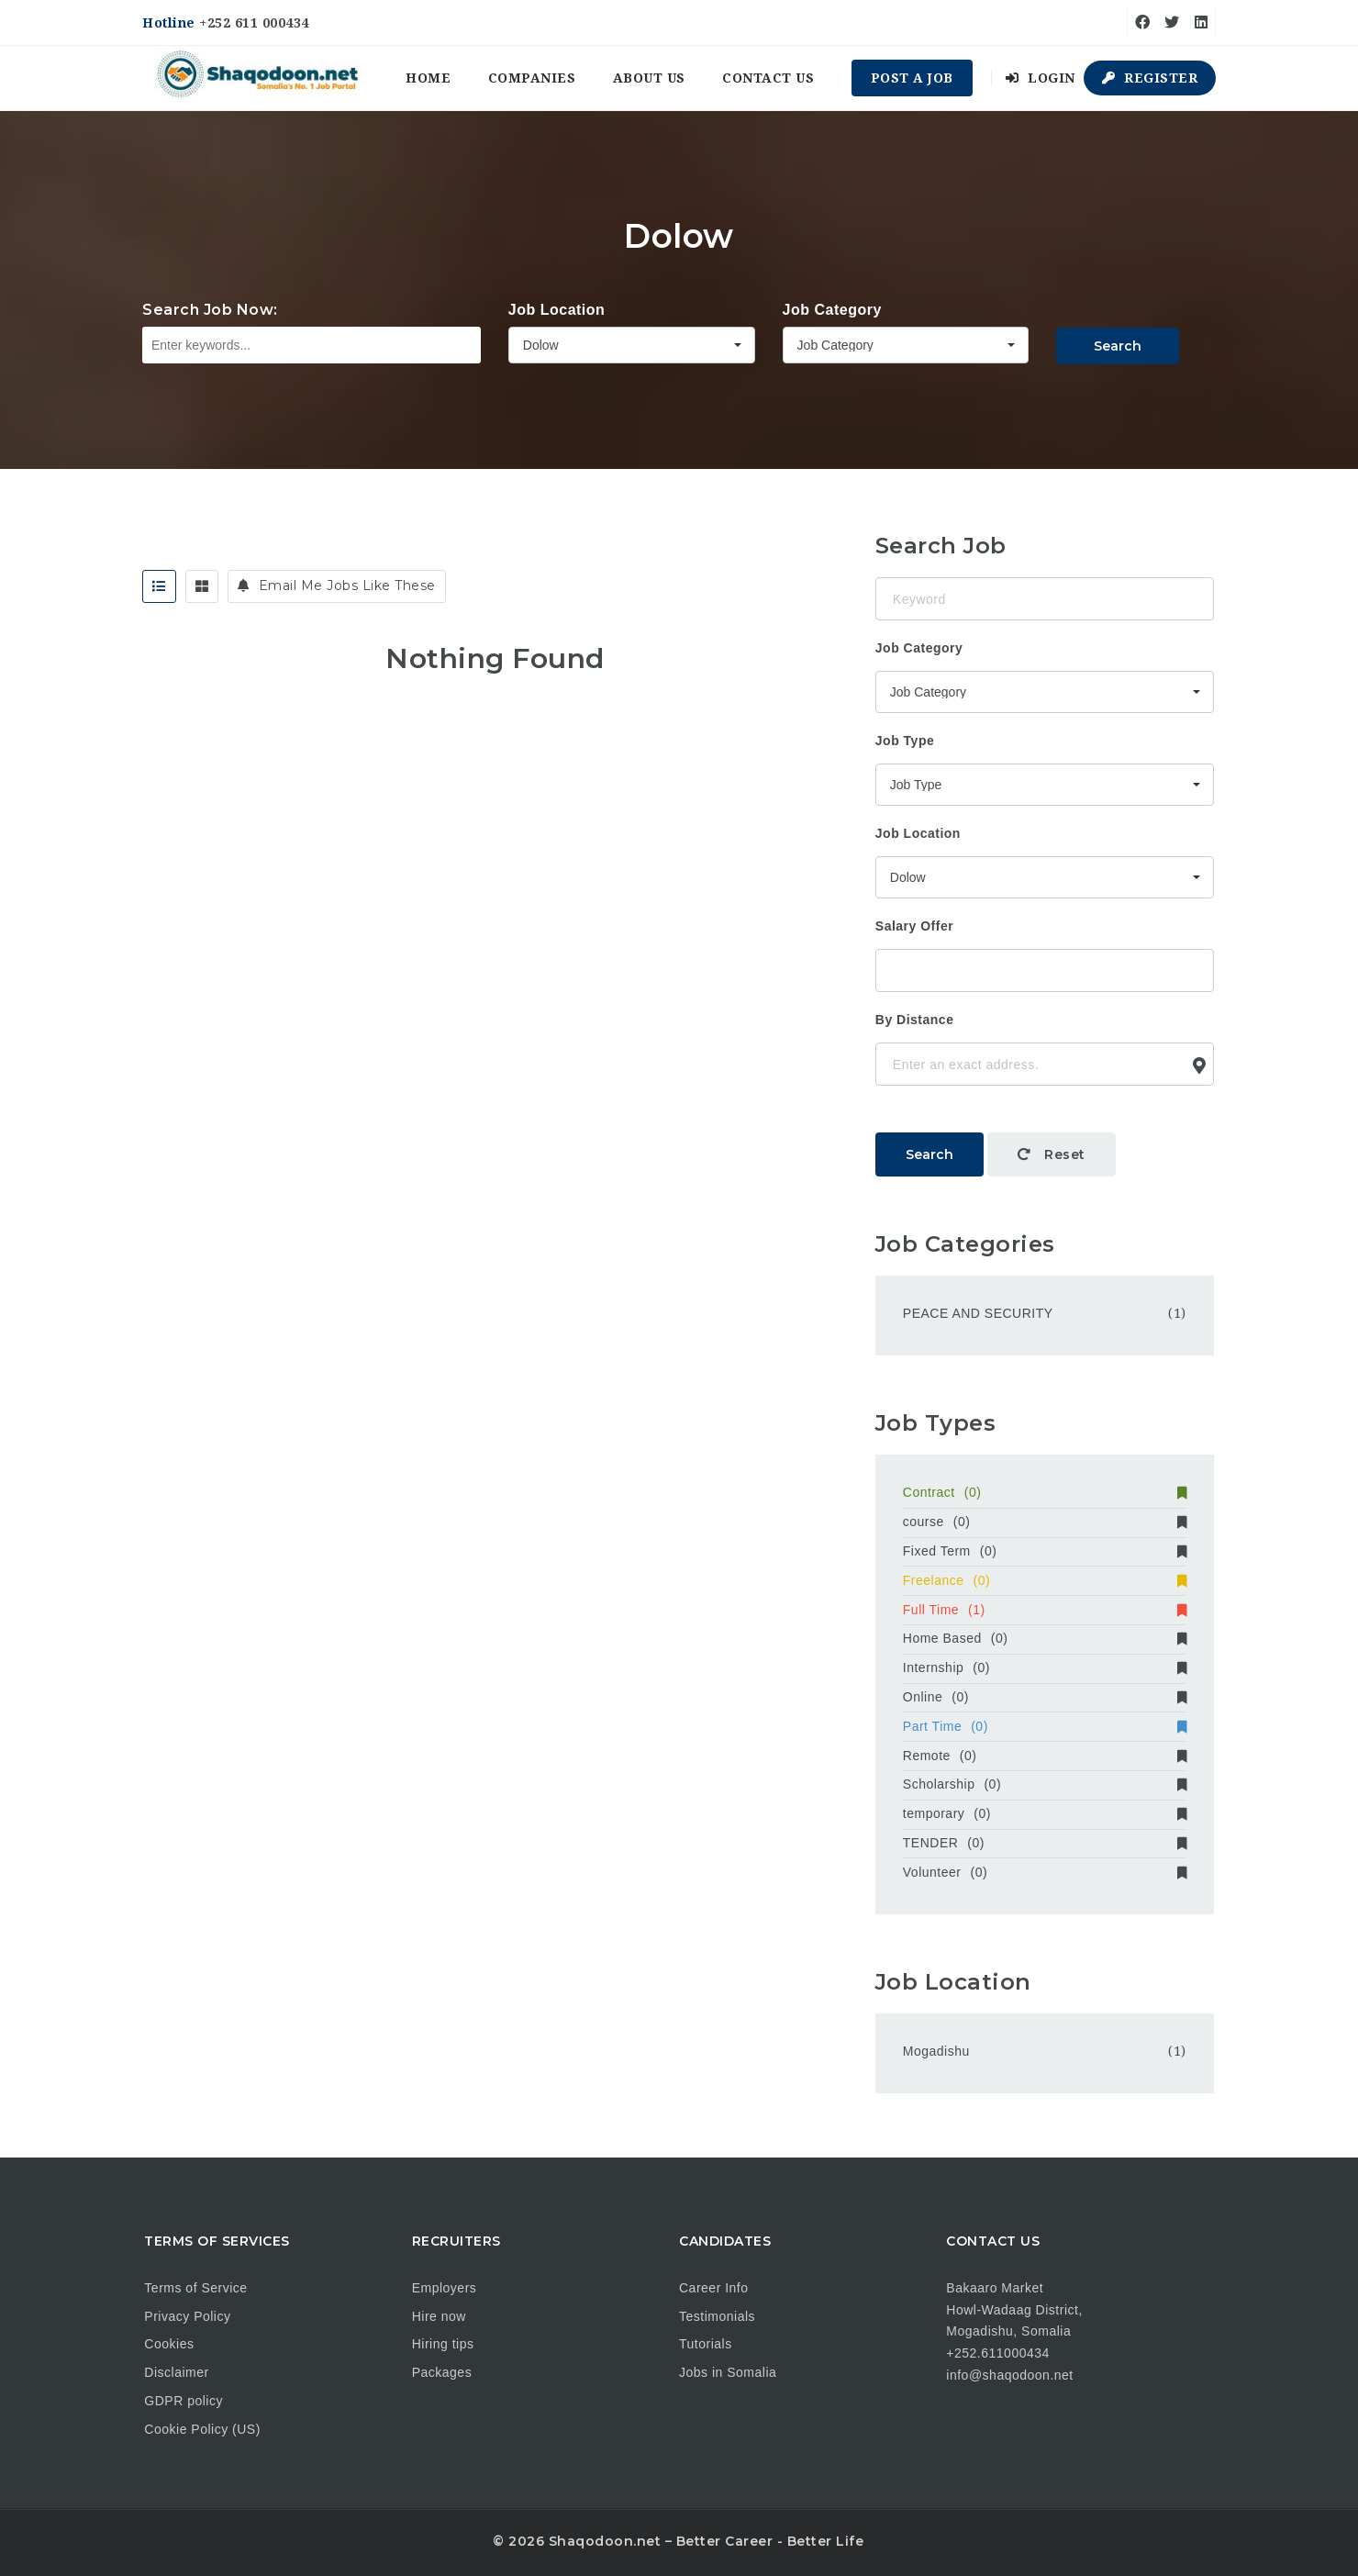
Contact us (768, 78)
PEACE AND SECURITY (978, 1313)
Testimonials (717, 2316)
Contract (1044, 1492)
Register (1149, 78)
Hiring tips (443, 2343)
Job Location (557, 310)
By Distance (914, 1019)
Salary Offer (914, 926)
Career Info (714, 2287)
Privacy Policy (187, 2316)
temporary (1044, 1813)
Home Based (1044, 1638)
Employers (444, 2287)
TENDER (1044, 1842)
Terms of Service (195, 2287)
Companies (532, 78)
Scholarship (1044, 1784)
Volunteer (1044, 1872)
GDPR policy (183, 2400)
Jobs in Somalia (727, 2372)
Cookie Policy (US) (202, 2429)
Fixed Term (1044, 1551)
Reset (1051, 1154)
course (1044, 1521)
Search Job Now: (210, 309)
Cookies (169, 2343)
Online (1044, 1696)
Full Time (1044, 1609)
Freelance (1044, 1580)
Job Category (832, 310)
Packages (442, 2372)
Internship (1044, 1667)
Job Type (904, 740)
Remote (1044, 1755)
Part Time (1044, 1726)
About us (649, 78)
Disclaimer (176, 2372)
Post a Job (912, 78)
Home (428, 78)
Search (1117, 346)
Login (1040, 78)
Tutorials (705, 2343)
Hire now (439, 2316)
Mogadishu (936, 2051)
